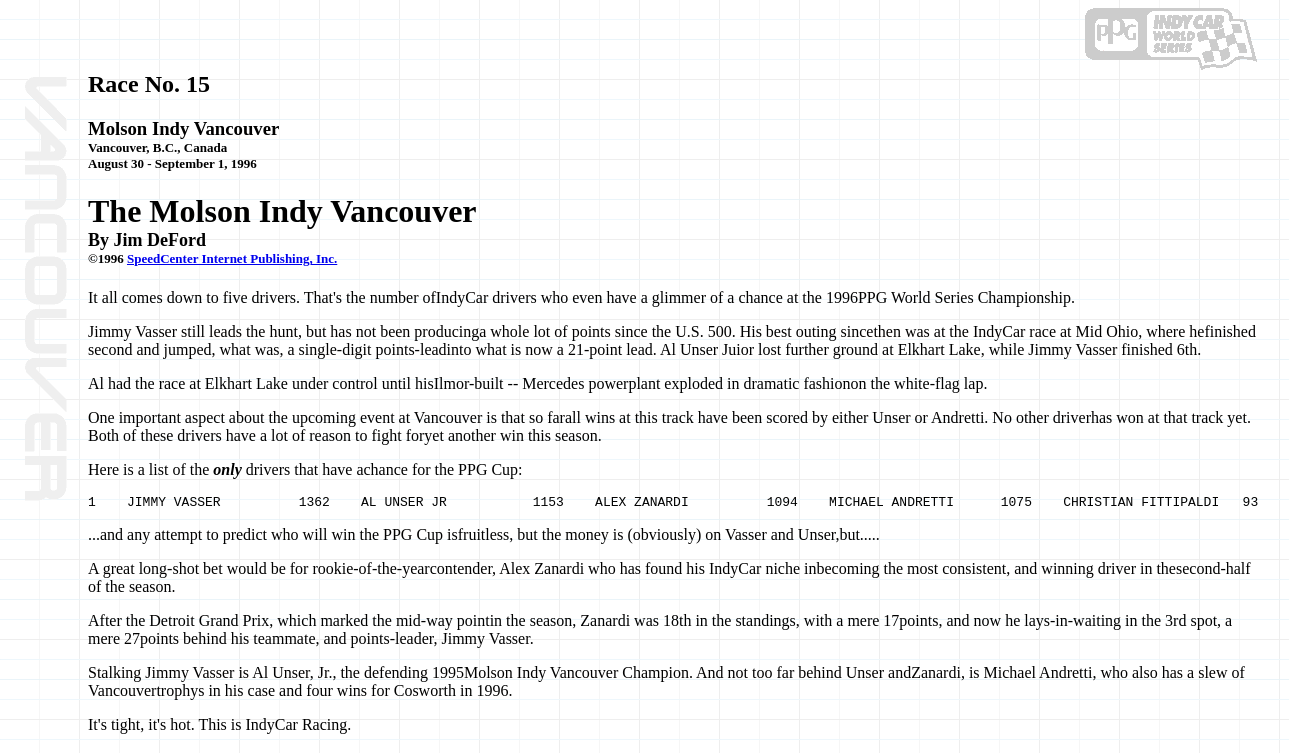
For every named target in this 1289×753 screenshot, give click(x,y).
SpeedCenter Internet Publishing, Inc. (232, 258)
